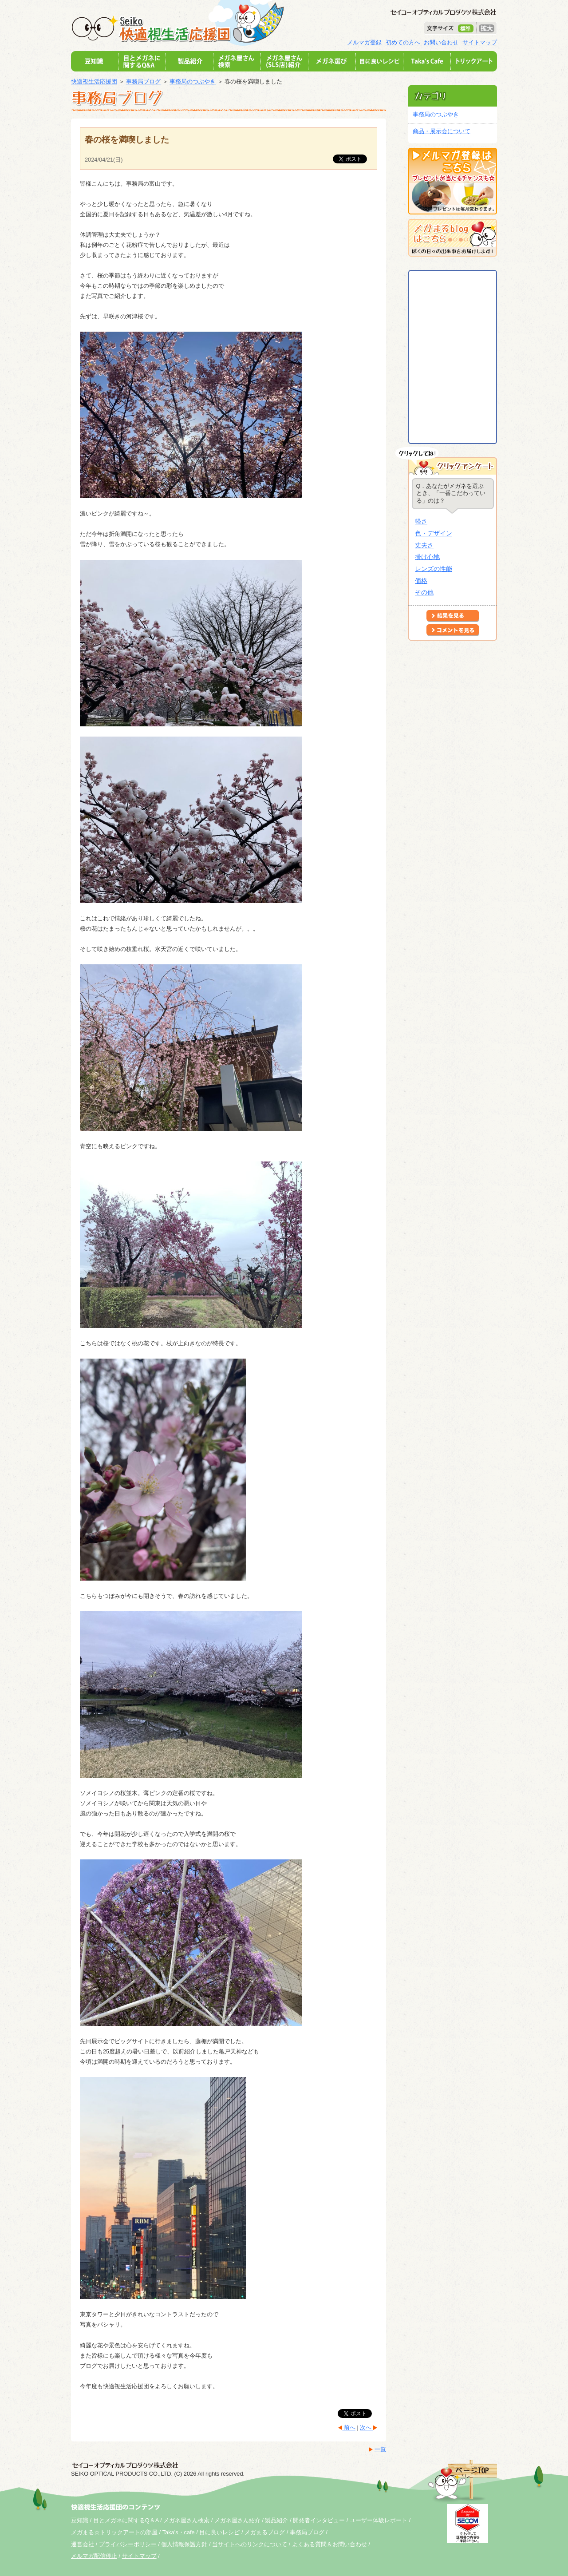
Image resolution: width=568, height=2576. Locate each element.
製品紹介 (277, 2520)
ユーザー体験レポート (378, 2520)
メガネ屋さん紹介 (237, 2520)
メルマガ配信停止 (94, 2555)
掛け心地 (427, 556)
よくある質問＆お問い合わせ (329, 2544)
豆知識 (79, 2520)
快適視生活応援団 (94, 81)
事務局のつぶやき (193, 81)
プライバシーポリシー (128, 2544)
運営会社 (82, 2544)
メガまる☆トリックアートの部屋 (114, 2532)
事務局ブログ (143, 81)
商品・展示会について (441, 131)
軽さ (421, 521)
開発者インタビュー (319, 2520)
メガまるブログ (265, 2532)
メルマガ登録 (364, 42)
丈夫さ (424, 545)
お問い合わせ (441, 42)
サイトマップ (479, 42)
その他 (424, 592)
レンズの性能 (433, 568)
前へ (348, 2427)
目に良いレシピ (219, 2532)
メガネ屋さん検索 (186, 2520)
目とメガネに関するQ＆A (126, 2520)
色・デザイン (433, 533)
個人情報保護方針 (184, 2544)
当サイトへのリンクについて (249, 2544)
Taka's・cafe (178, 2532)
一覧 (380, 2449)
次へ (366, 2427)
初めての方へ (403, 42)
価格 (421, 580)
